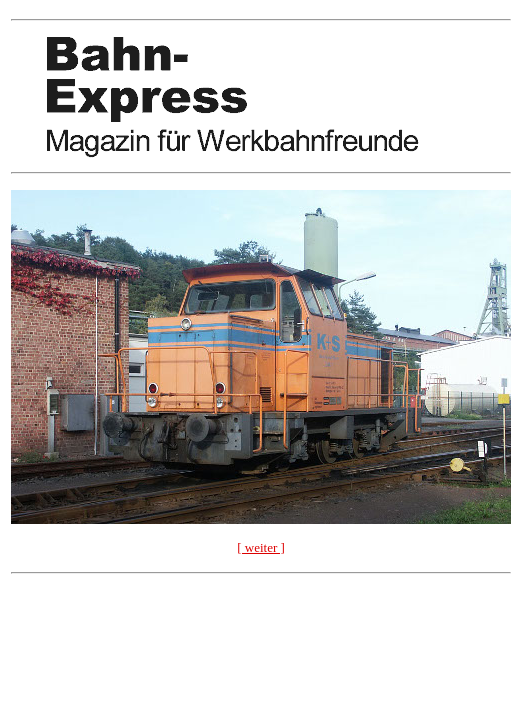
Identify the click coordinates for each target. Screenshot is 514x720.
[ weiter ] (261, 547)
